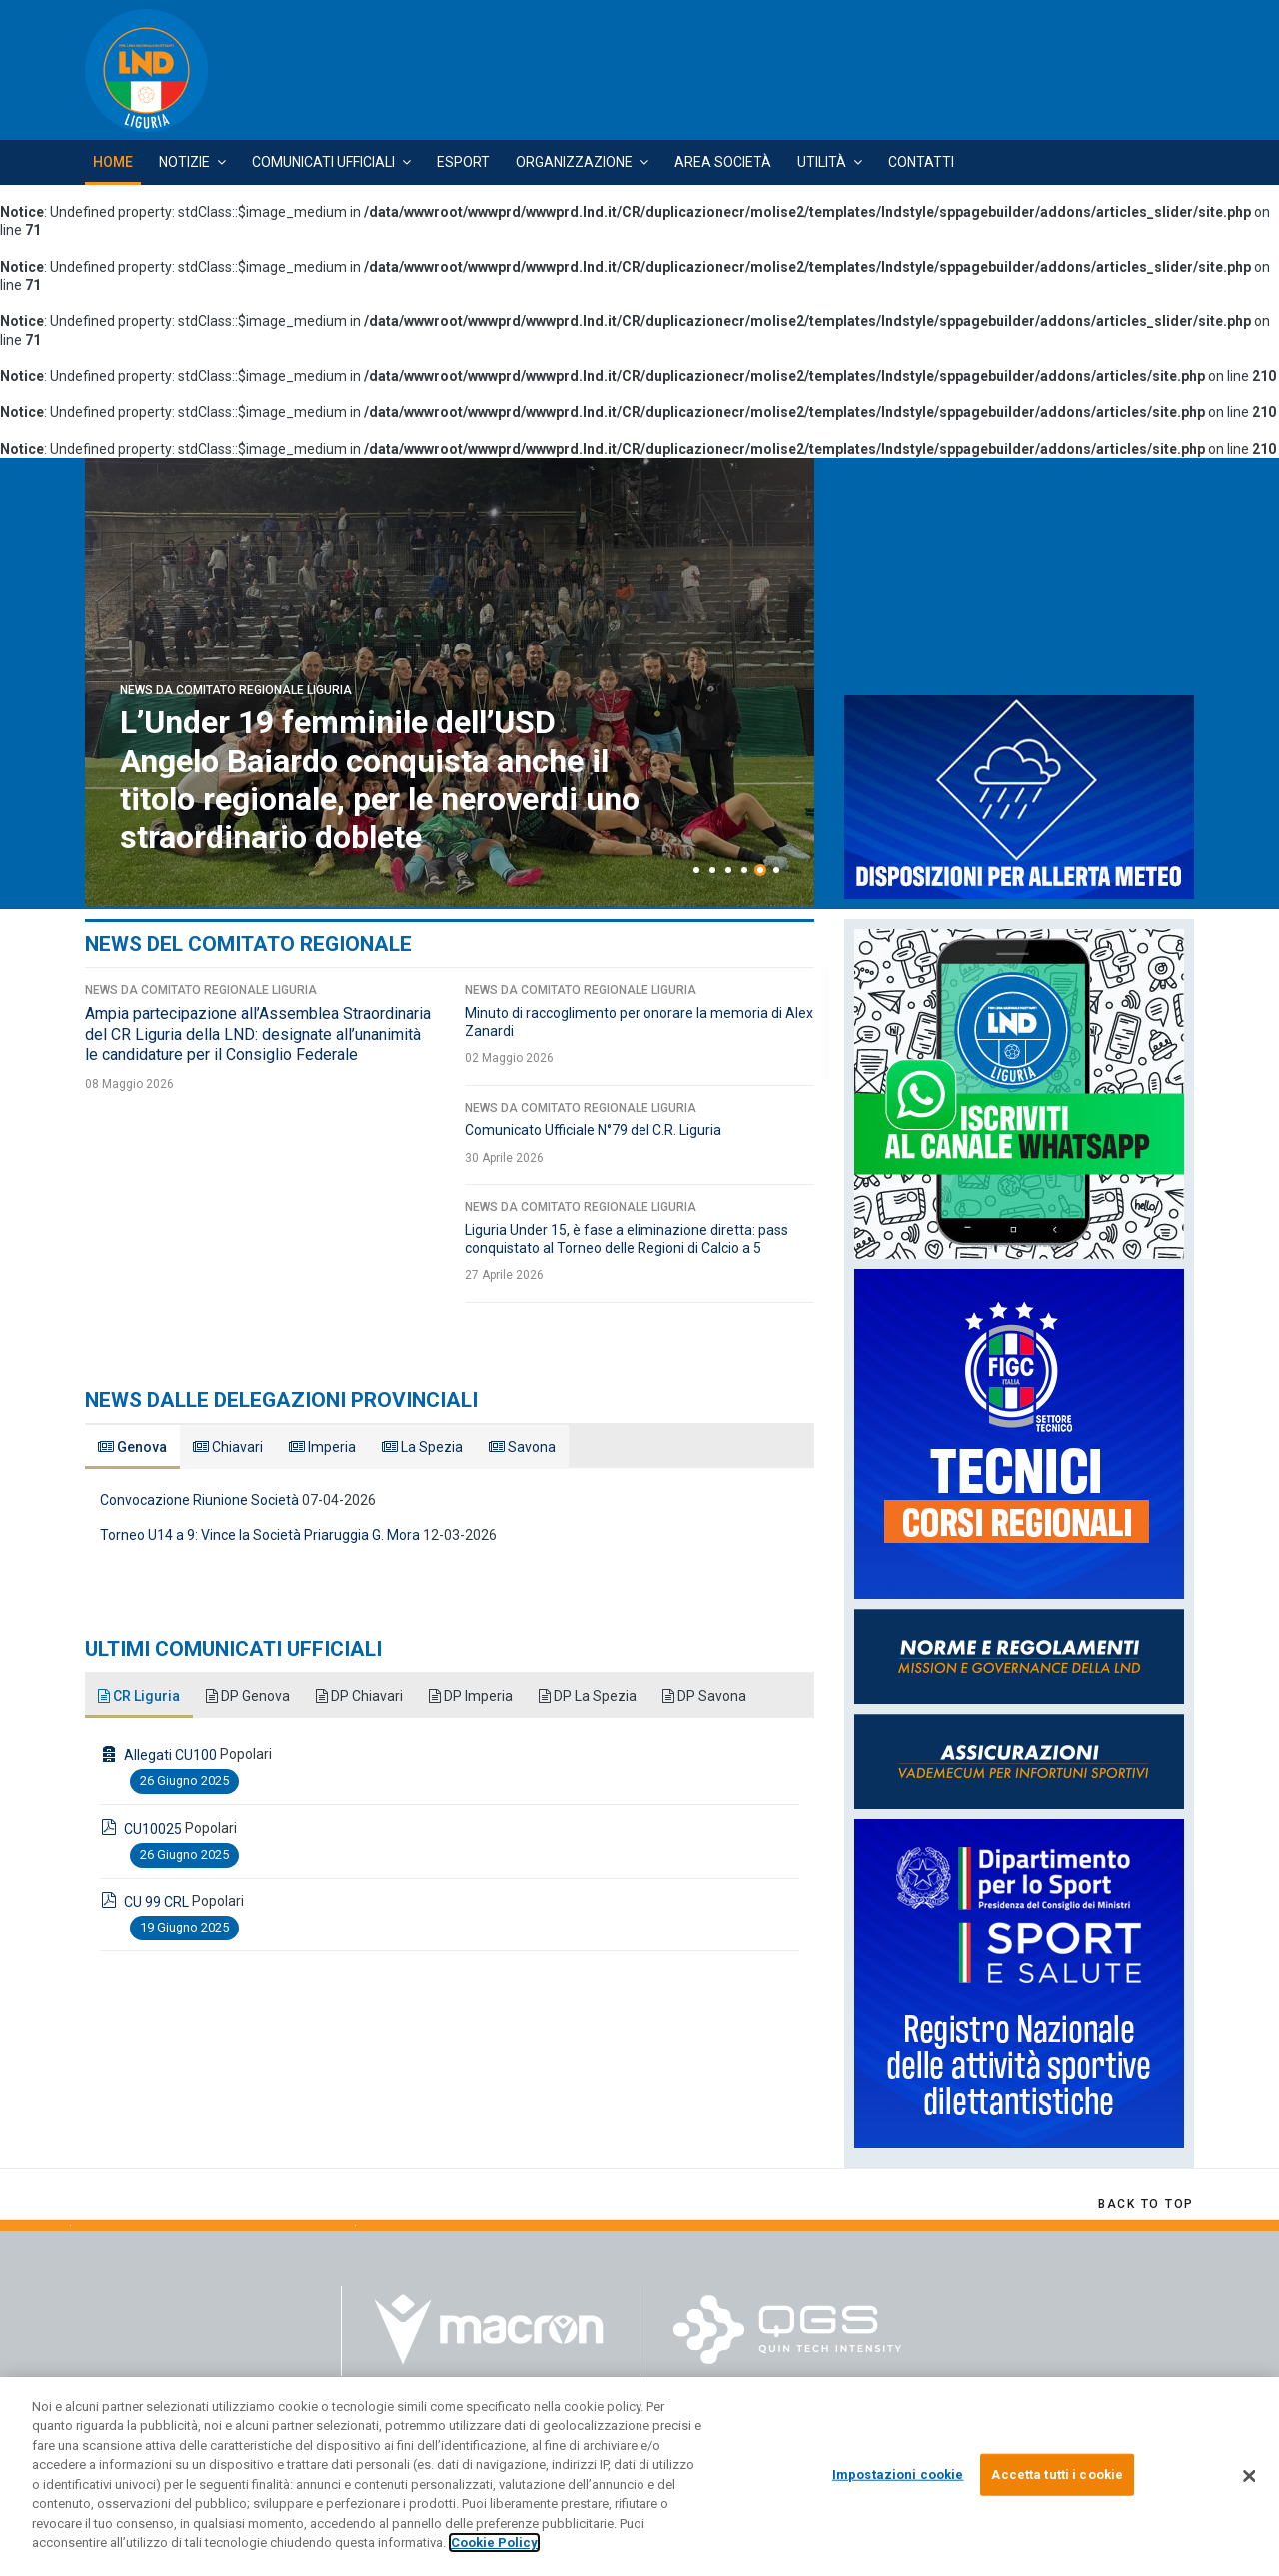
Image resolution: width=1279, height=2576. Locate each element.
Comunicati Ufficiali (323, 162)
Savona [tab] (522, 1447)
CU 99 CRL (156, 1902)
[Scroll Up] (1146, 2204)
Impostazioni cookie (897, 2474)
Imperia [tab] (322, 1447)
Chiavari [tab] (228, 1447)
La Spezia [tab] (422, 1447)
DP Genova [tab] (248, 1696)
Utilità (821, 162)
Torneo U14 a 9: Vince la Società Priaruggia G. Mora (260, 1535)
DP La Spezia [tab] (588, 1696)
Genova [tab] (132, 1447)
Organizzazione (574, 162)
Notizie (184, 162)
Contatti (921, 162)
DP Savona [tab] (704, 1696)
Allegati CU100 (170, 1755)
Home (113, 162)
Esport (463, 162)
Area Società (722, 162)
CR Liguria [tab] (139, 1696)
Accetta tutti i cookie (1057, 2474)
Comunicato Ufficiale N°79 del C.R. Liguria (593, 1130)
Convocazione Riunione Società (199, 1500)
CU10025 (153, 1829)
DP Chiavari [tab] (359, 1696)
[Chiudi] (1249, 2476)
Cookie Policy (494, 2542)
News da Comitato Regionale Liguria (236, 690)
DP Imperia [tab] (471, 1696)
